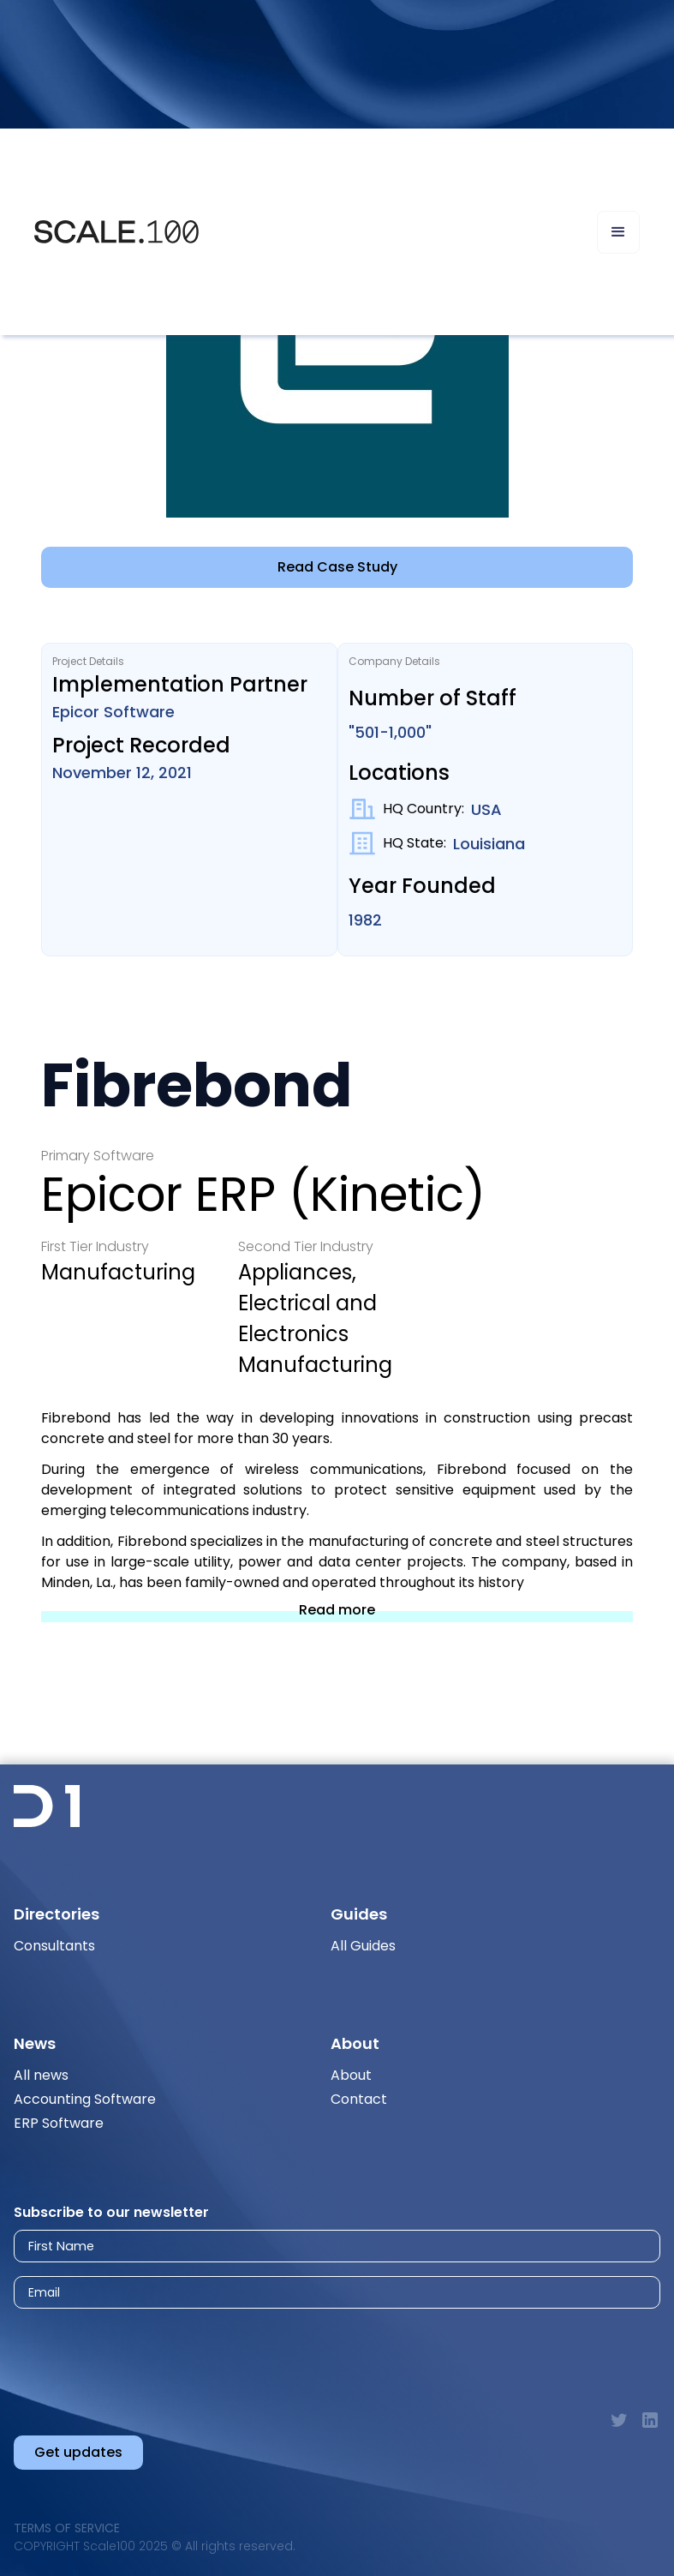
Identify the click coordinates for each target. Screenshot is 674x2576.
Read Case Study (337, 567)
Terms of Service (67, 2528)
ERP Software (59, 2123)
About (351, 2075)
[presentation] (167, 2352)
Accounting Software (85, 2099)
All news (41, 2075)
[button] (618, 232)
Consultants (54, 1946)
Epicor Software (113, 711)
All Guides (363, 1946)
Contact (359, 2099)
